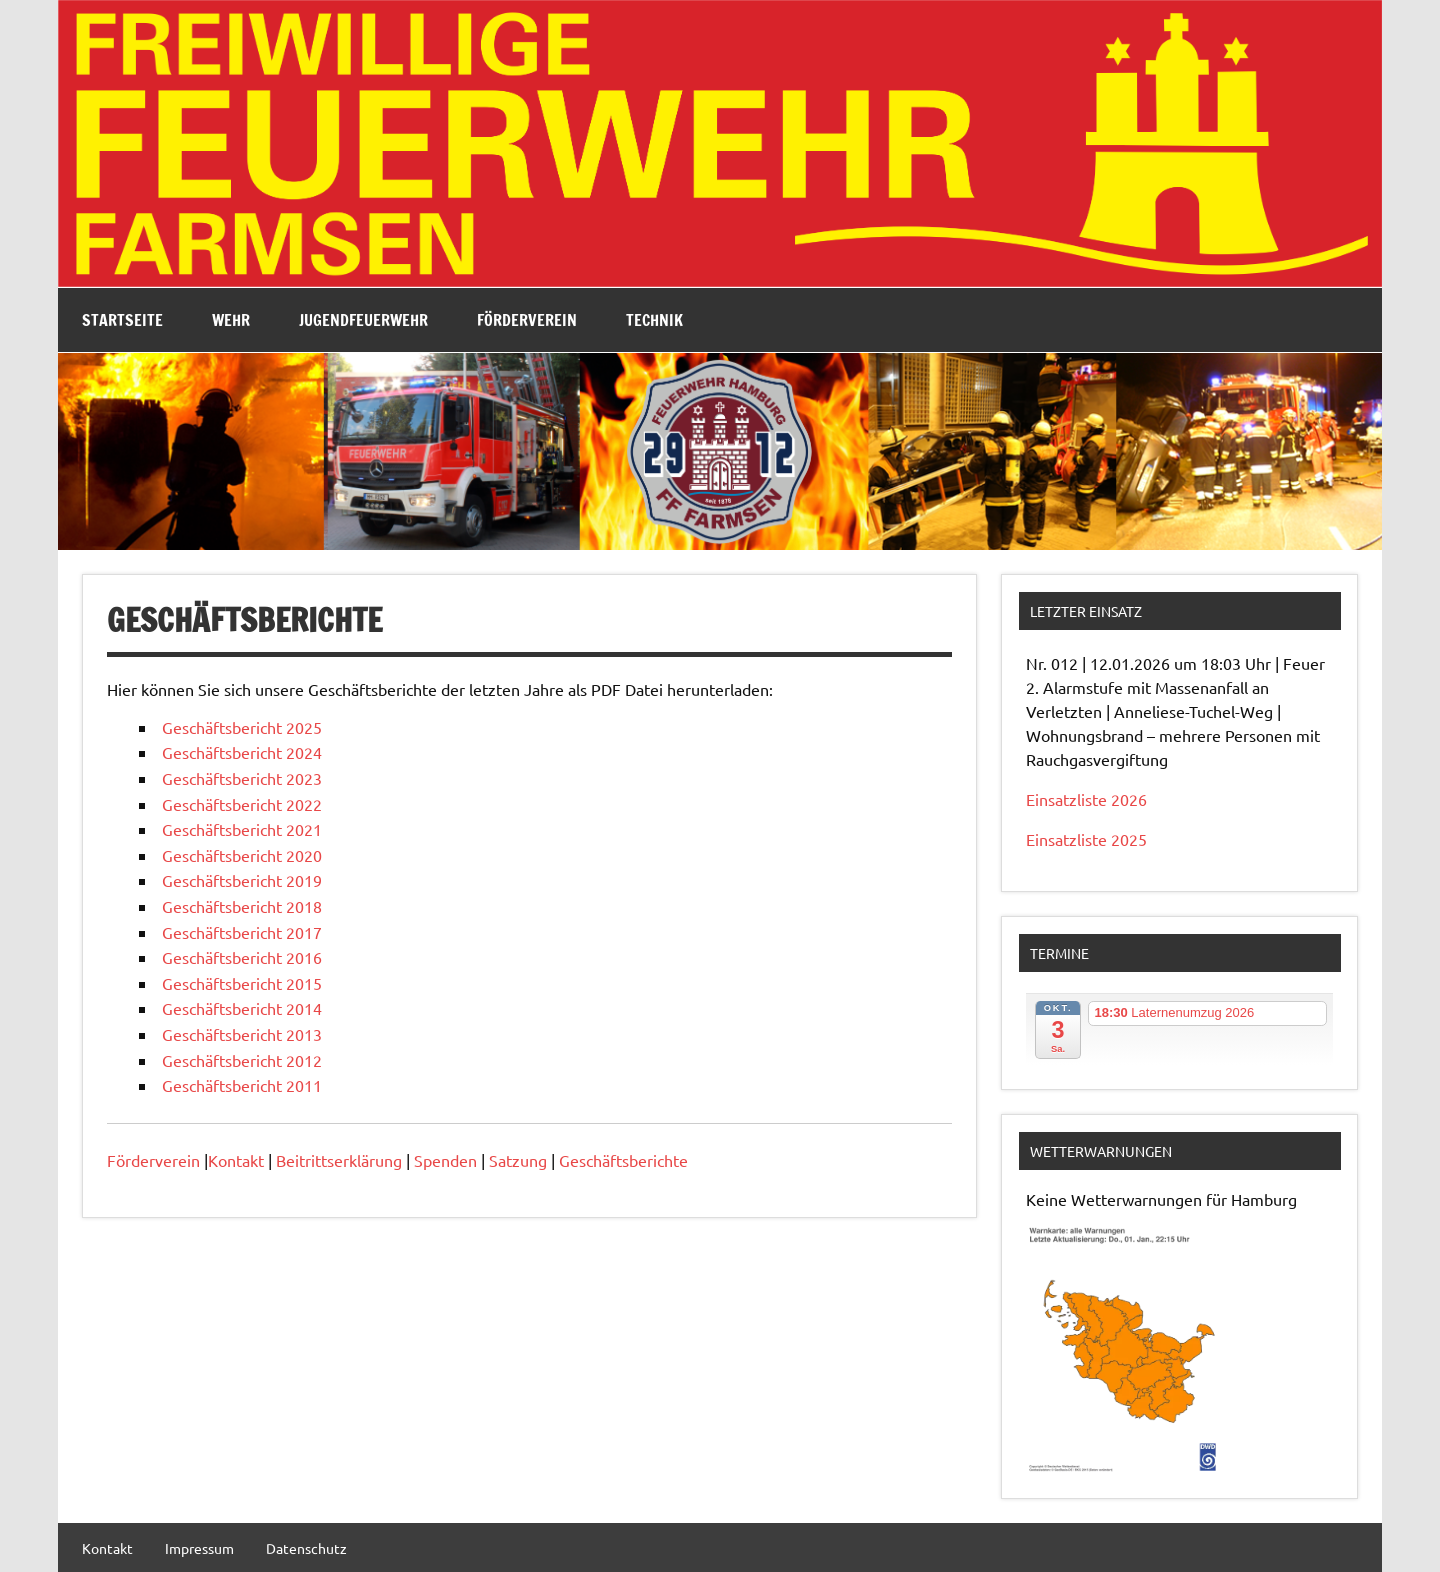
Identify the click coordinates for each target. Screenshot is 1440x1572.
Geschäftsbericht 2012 (242, 1060)
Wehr (231, 320)
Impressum (199, 1548)
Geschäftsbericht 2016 (242, 957)
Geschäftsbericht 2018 (242, 906)
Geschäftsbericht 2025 (242, 727)
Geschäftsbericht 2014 (242, 1008)
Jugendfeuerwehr (363, 320)
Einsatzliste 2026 (1086, 799)
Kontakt (236, 1160)
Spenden (445, 1160)
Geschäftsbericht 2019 (242, 880)
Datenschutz (306, 1548)
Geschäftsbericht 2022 (242, 804)
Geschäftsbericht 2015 (242, 983)
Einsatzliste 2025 (1086, 839)
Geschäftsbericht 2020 (242, 855)
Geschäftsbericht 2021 (242, 829)
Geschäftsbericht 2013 (242, 1034)
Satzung (518, 1160)
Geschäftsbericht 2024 (242, 752)
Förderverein (527, 320)
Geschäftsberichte (623, 1160)
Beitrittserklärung (339, 1160)
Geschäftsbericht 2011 (242, 1085)
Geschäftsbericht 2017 (242, 932)
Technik (654, 320)
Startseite (122, 320)
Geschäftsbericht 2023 (242, 778)
